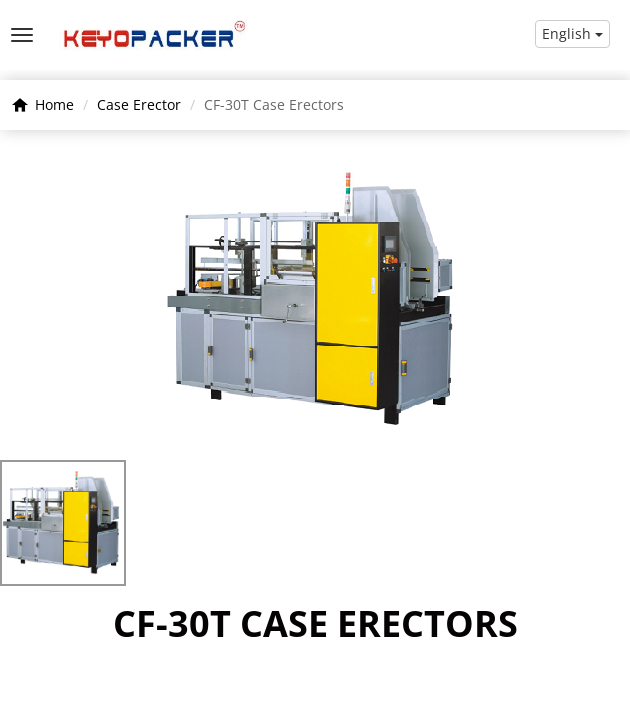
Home (54, 104)
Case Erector (139, 104)
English (572, 33)
